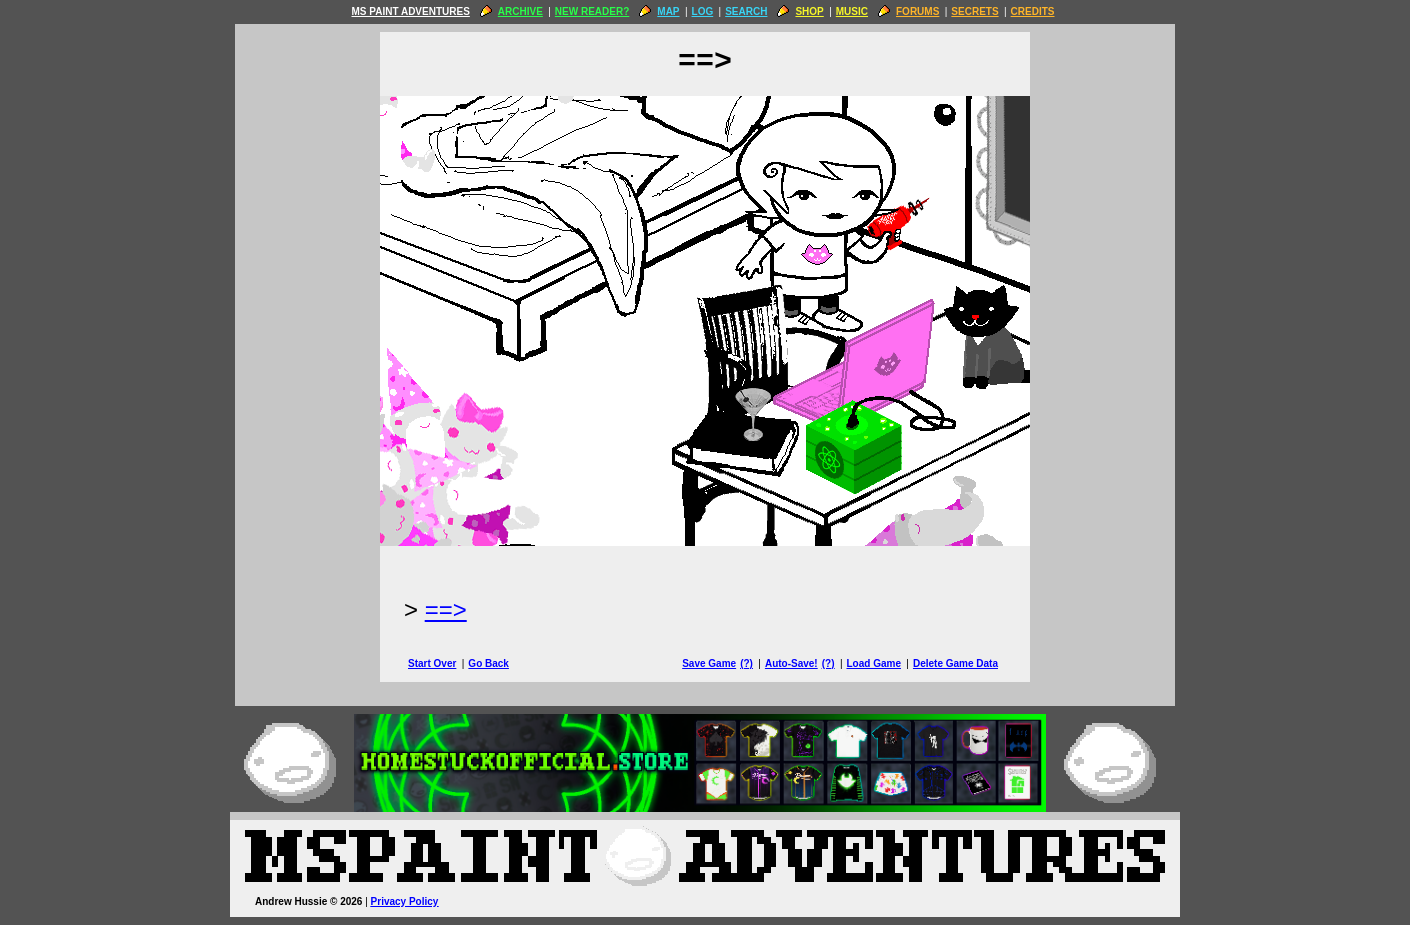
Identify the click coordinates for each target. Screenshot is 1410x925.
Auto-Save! (791, 663)
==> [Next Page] (446, 609)
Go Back (488, 663)
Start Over (432, 663)
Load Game (873, 663)
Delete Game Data (955, 663)
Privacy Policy (405, 901)
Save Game (709, 663)
